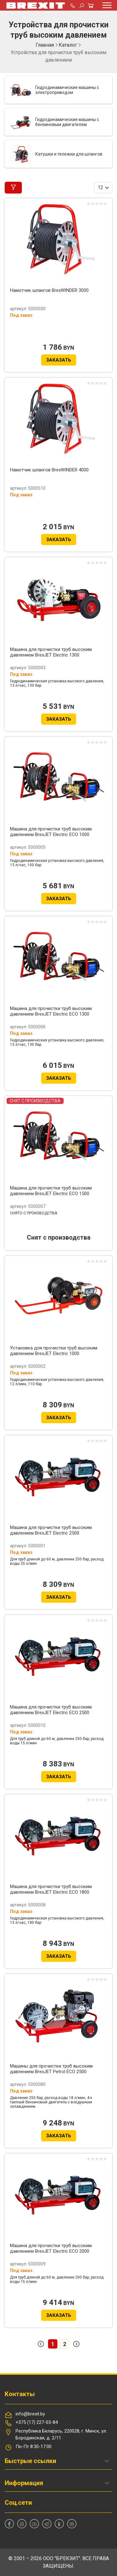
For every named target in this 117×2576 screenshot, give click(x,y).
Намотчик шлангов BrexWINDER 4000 (49, 470)
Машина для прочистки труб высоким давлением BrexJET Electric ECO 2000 (51, 2248)
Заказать (58, 360)
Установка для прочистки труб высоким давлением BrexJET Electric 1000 (53, 1350)
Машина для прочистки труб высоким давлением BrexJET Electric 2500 (51, 1530)
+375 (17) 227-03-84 (37, 2422)
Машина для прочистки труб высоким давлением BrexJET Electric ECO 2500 (51, 1709)
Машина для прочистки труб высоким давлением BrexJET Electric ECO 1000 (51, 831)
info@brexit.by (30, 2414)
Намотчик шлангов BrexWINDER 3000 (49, 290)
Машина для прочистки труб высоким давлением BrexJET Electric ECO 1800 (51, 1889)
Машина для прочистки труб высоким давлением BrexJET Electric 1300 (51, 652)
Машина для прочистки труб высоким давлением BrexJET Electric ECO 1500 (51, 1190)
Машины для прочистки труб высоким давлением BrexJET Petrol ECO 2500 (51, 2068)
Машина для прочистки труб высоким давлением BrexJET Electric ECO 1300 (51, 1011)
